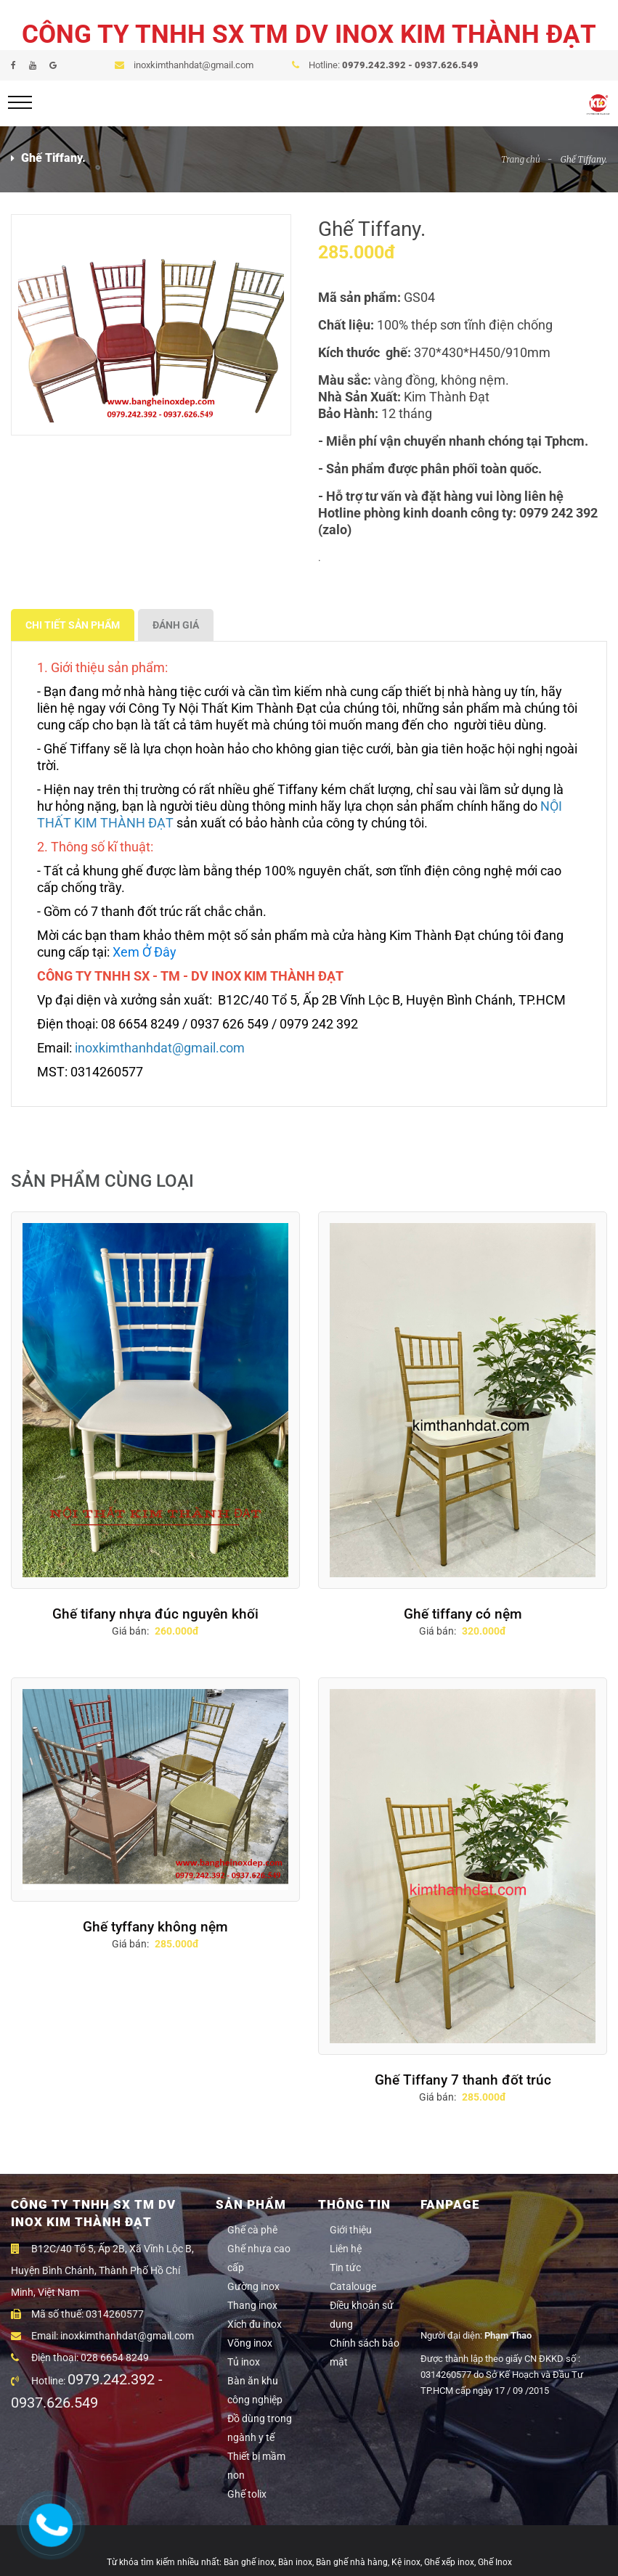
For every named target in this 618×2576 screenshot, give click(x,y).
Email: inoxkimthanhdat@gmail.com (102, 2336)
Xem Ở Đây (144, 952)
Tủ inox (243, 2362)
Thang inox (252, 2305)
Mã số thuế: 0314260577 (77, 2314)
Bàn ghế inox (249, 2562)
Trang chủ (520, 159)
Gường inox (253, 2286)
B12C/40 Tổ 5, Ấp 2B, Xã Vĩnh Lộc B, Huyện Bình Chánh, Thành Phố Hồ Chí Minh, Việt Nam (102, 2270)
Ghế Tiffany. (584, 159)
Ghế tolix (247, 2494)
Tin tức (345, 2267)
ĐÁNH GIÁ (176, 625)
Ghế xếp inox (449, 2562)
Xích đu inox (254, 2324)
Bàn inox (295, 2562)
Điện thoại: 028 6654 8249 (80, 2357)
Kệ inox (405, 2562)
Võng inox (249, 2343)
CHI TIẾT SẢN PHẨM (72, 625)
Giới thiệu (351, 2230)
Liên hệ (346, 2248)
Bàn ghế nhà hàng (352, 2562)
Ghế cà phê (252, 2230)
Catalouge (353, 2286)
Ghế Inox (495, 2562)
